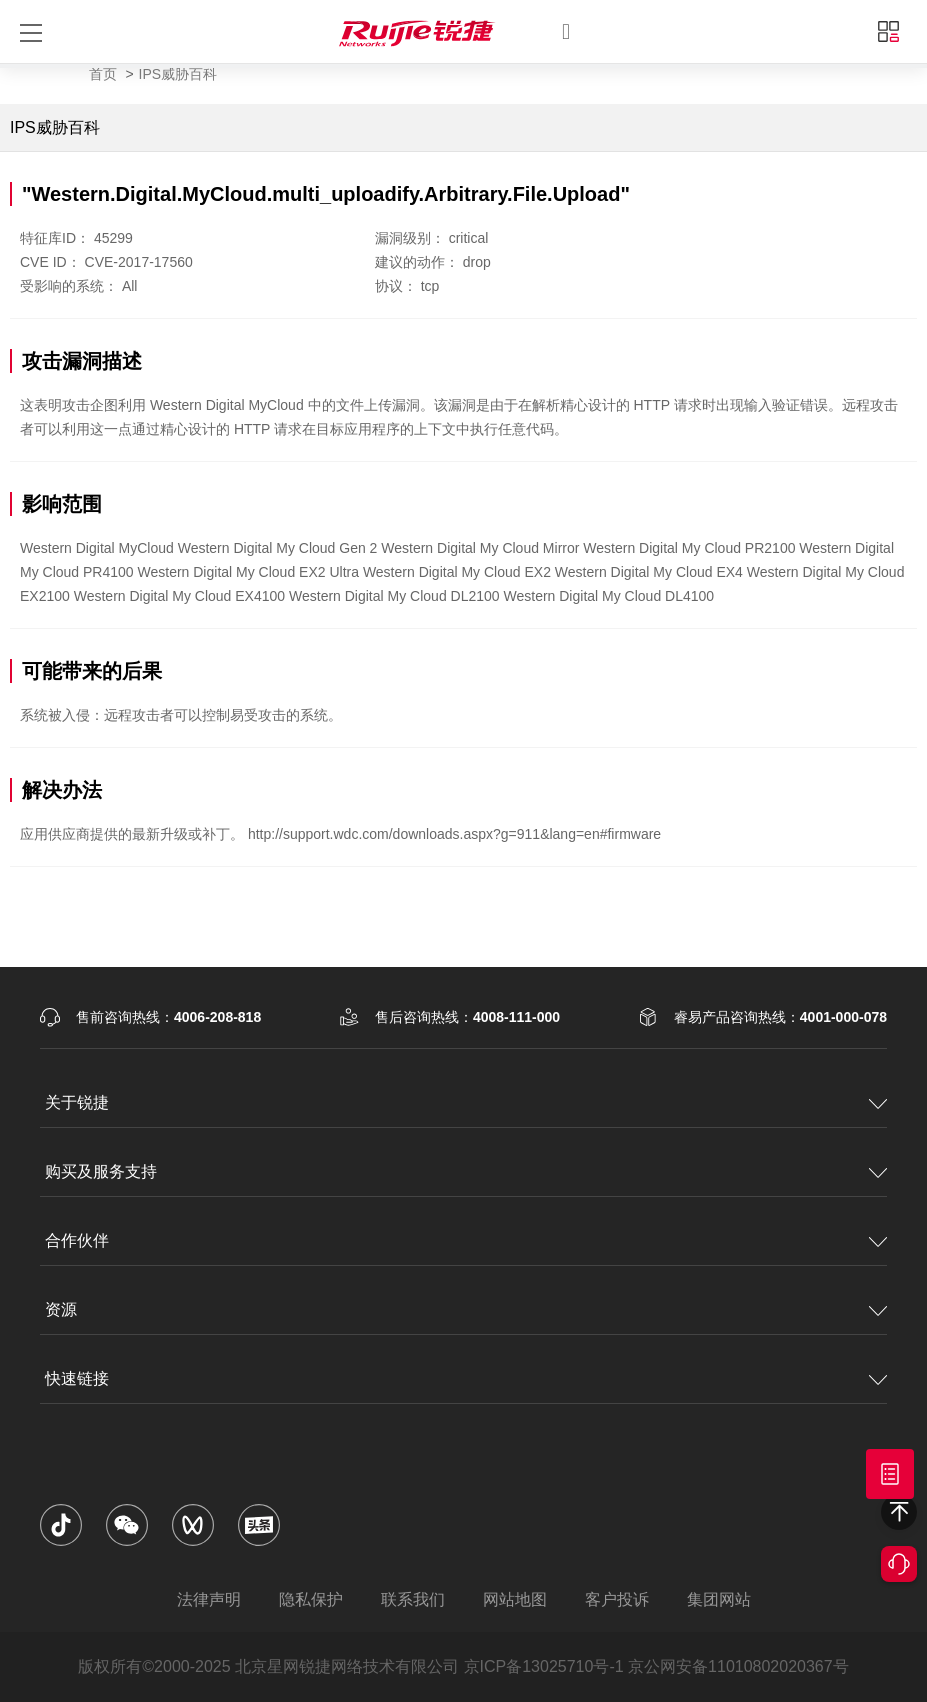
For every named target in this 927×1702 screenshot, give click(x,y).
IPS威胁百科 (178, 74)
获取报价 (890, 1474)
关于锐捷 (77, 1102)
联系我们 (413, 1599)
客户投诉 (617, 1599)
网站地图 (515, 1599)
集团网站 (719, 1599)
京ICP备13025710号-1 (544, 1666)
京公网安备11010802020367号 (738, 1666)
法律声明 (209, 1599)
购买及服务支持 (101, 1171)
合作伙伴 (77, 1240)
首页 (103, 74)
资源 (61, 1309)
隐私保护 (311, 1599)
